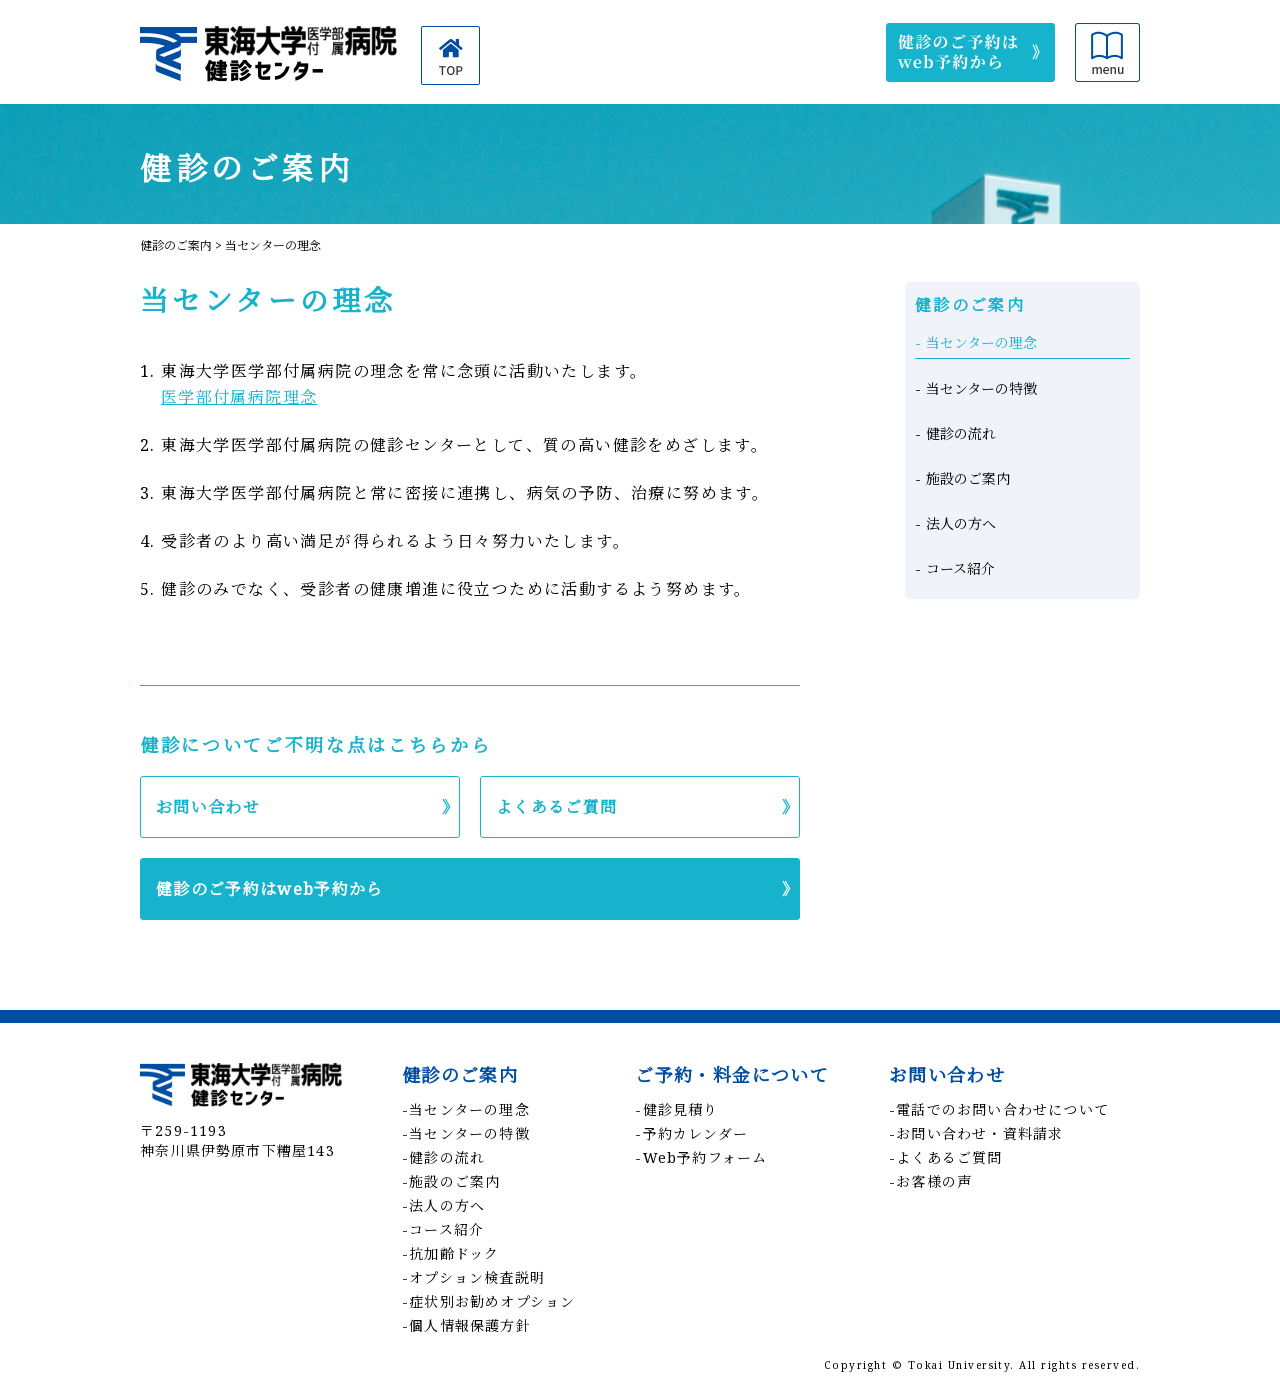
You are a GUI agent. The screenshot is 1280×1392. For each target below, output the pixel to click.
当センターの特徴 (981, 388)
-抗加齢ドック (450, 1253)
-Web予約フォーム (701, 1157)
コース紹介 (960, 568)
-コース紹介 (443, 1229)
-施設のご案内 (451, 1181)
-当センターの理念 (466, 1109)
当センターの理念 (981, 342)
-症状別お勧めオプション (488, 1301)
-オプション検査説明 (473, 1277)
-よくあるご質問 (946, 1157)
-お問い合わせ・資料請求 (976, 1133)
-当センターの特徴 (466, 1133)
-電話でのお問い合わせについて (999, 1109)
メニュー (1107, 52)
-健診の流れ (443, 1157)
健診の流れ (961, 433)
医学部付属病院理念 (239, 397)
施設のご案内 (968, 478)
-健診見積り (676, 1109)
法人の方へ (961, 523)
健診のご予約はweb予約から (270, 889)
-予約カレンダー (691, 1133)
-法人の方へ (443, 1205)
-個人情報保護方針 (466, 1325)
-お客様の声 (930, 1181)
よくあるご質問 (556, 807)
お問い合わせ (208, 807)
